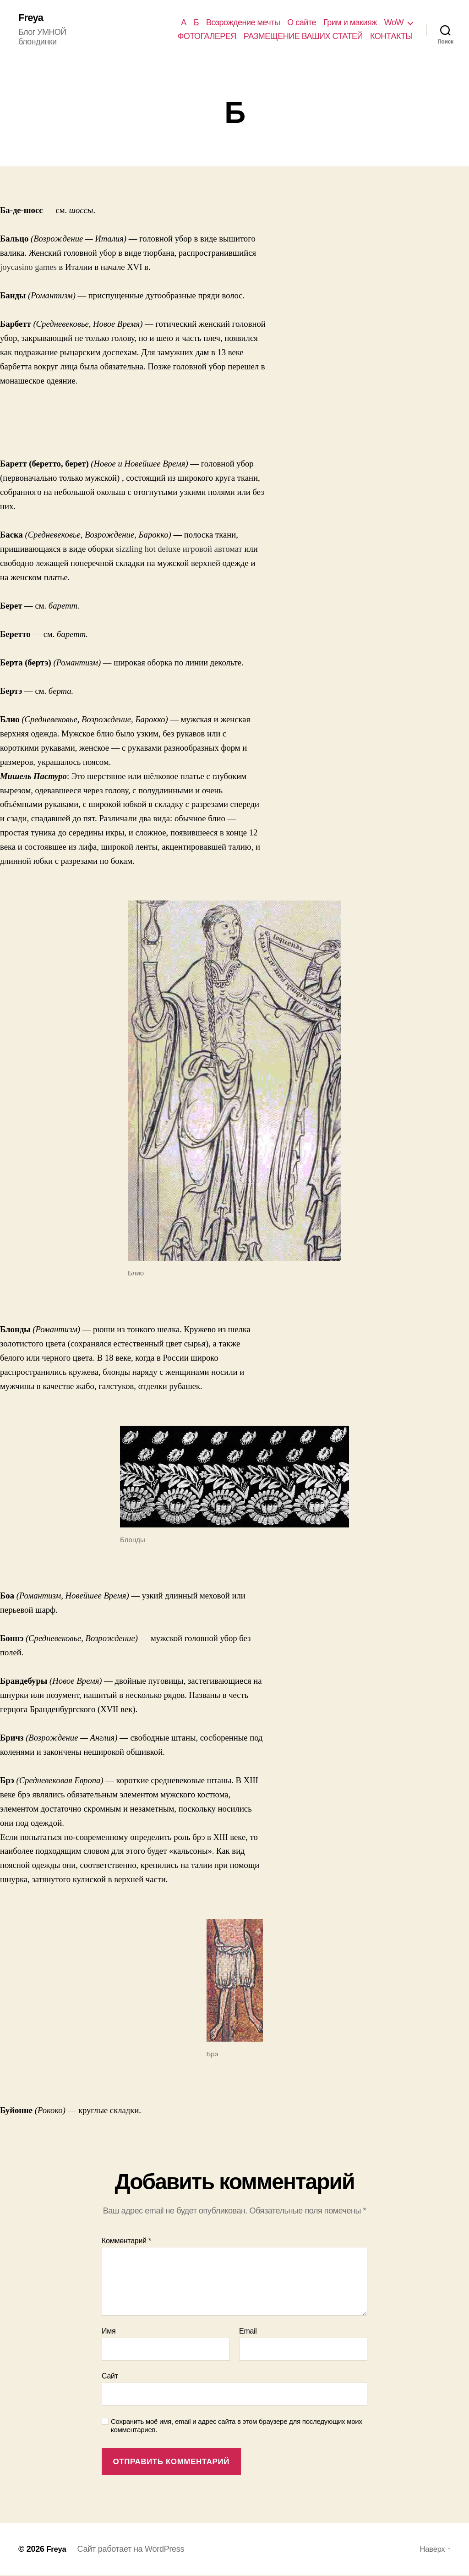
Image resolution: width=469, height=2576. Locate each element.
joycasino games (28, 268)
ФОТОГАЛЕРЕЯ (207, 36)
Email (248, 2332)
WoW (394, 22)
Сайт (110, 2377)
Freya (31, 18)
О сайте (301, 22)
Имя (108, 2332)
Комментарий (126, 2242)
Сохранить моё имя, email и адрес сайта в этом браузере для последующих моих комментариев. (236, 2426)
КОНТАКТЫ (391, 36)
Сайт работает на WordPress (132, 2549)
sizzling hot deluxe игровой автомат (179, 550)
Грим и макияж (350, 22)
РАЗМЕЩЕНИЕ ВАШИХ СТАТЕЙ (303, 36)
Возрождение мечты (243, 22)
